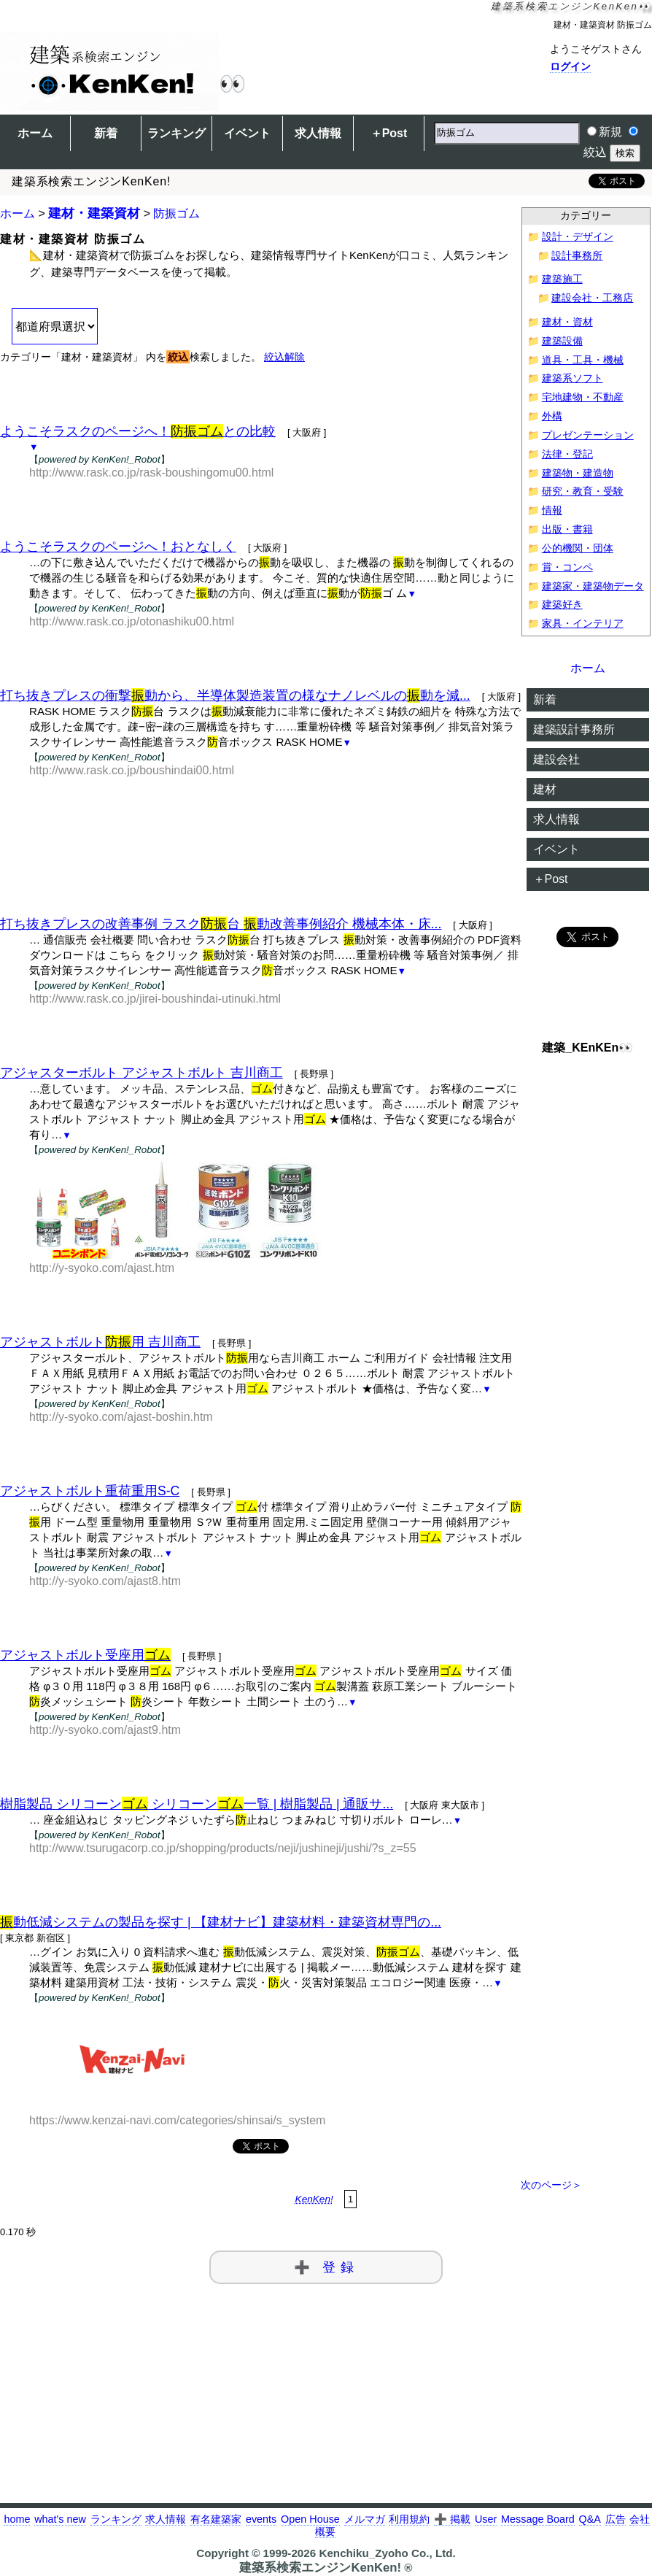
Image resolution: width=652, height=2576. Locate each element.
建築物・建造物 (577, 473)
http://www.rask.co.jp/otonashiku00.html (131, 621)
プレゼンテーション (588, 435)
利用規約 (409, 2519)
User (486, 2519)
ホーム (35, 133)
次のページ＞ (551, 2185)
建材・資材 (567, 322)
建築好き (562, 604)
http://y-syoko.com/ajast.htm (101, 1268)
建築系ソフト (572, 378)
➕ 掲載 (452, 2519)
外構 (552, 416)
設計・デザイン (577, 236)
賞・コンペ (567, 567)
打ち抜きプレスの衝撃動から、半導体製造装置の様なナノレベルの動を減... (235, 695)
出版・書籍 (567, 529)
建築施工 (562, 279)
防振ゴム (176, 213)
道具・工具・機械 (583, 360)
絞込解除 (284, 357)
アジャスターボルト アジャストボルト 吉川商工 (141, 1072)
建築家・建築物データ (593, 586)
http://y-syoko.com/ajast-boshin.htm (121, 1417)
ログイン (570, 66)
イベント (247, 133)
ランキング (176, 133)
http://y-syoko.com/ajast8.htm (105, 1581)
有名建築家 (215, 2519)
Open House (310, 2519)
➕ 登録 (326, 2267)
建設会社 (556, 759)
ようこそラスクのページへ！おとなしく (118, 546)
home (17, 2519)
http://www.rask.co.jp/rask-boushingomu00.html (151, 472)
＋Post (389, 133)
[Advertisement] (260, 823)
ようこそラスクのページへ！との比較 (138, 431)
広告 (615, 2519)
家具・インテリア (583, 623)
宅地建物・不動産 (583, 397)
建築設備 (562, 341)
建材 (544, 789)
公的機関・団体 (577, 548)
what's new (60, 2519)
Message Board (538, 2519)
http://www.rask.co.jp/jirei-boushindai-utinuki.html (155, 998)
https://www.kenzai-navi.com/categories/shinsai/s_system (177, 2120)
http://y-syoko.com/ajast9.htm (105, 1730)
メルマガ (364, 2519)
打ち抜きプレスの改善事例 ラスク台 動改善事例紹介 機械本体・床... (220, 924)
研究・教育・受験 (583, 491)
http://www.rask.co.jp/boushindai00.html (131, 770)
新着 (105, 133)
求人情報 (318, 133)
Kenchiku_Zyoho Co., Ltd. (387, 2553)
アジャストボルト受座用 (85, 1655)
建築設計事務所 (574, 729)
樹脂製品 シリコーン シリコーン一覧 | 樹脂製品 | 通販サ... (196, 1804)
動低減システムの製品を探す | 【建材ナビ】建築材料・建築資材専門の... (220, 1922)
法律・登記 (567, 454)
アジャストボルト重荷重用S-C (89, 1491)
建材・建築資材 (94, 213)
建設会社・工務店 (592, 298)
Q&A (590, 2519)
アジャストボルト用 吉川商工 (100, 1342)
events (261, 2519)
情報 (552, 510)
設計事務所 (576, 255)
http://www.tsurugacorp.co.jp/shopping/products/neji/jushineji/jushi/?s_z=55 (222, 1848)
